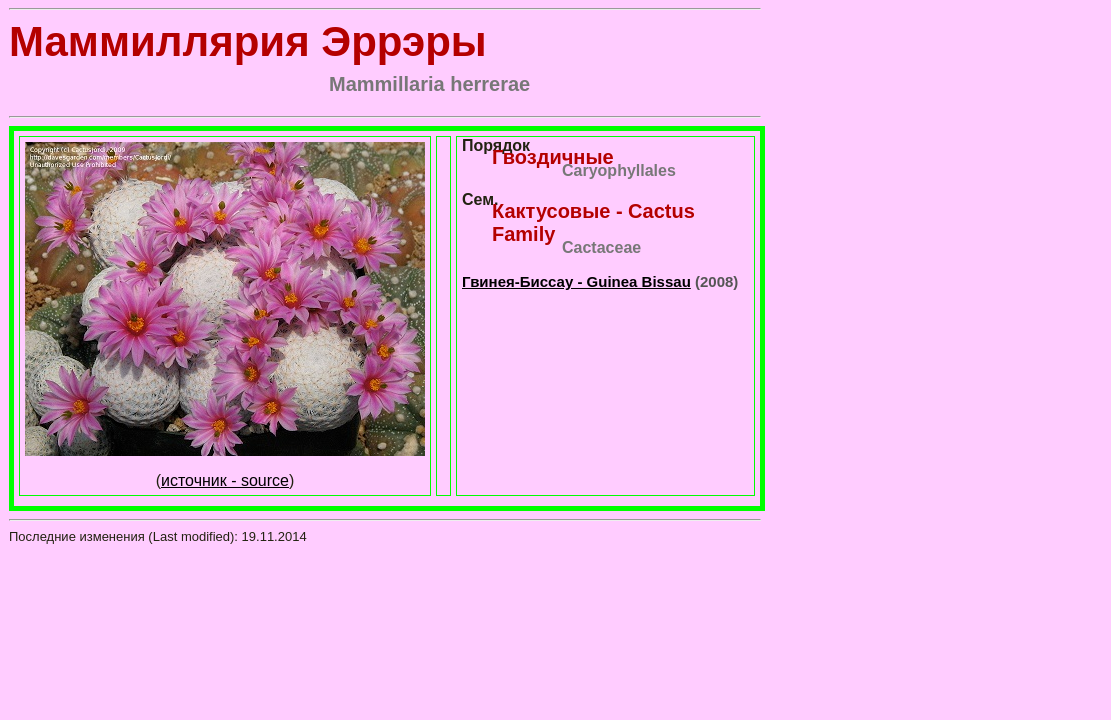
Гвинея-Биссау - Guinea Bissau (576, 281)
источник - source (225, 480)
